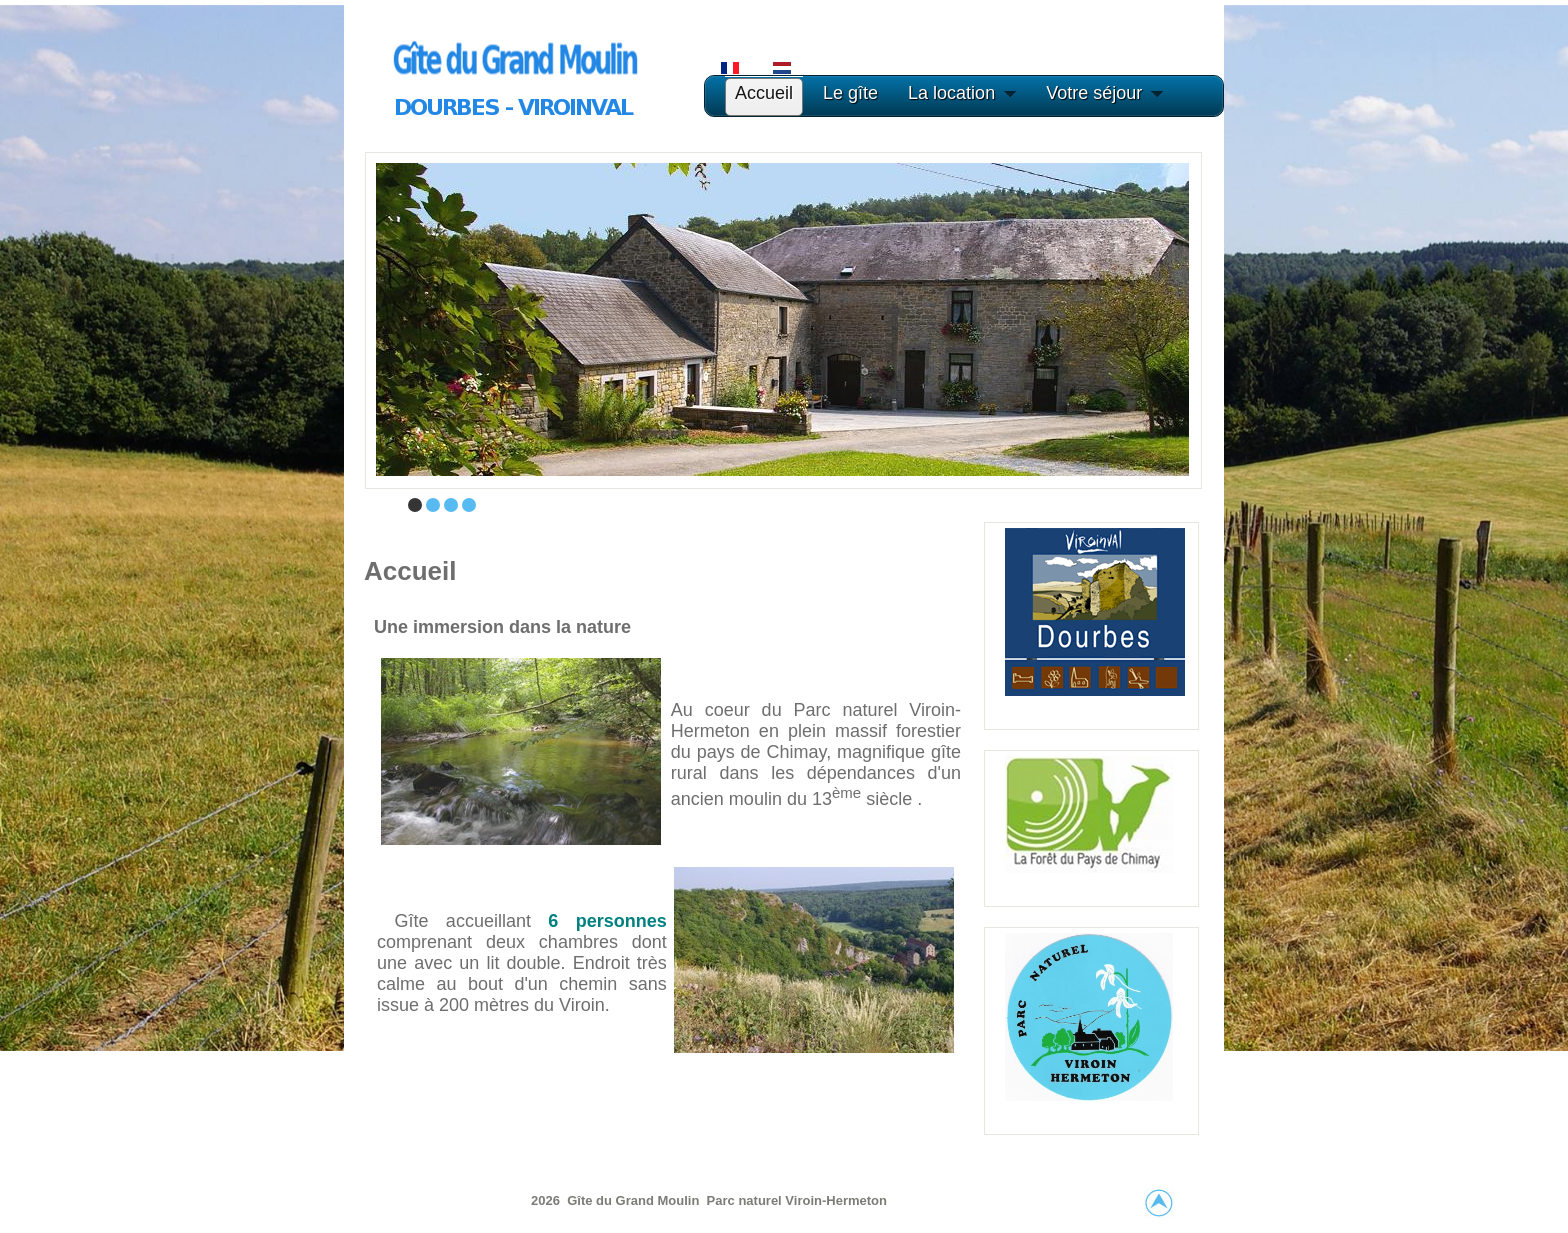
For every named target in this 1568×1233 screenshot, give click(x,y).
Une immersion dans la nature (502, 627)
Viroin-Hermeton (836, 1200)
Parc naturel (746, 1200)
